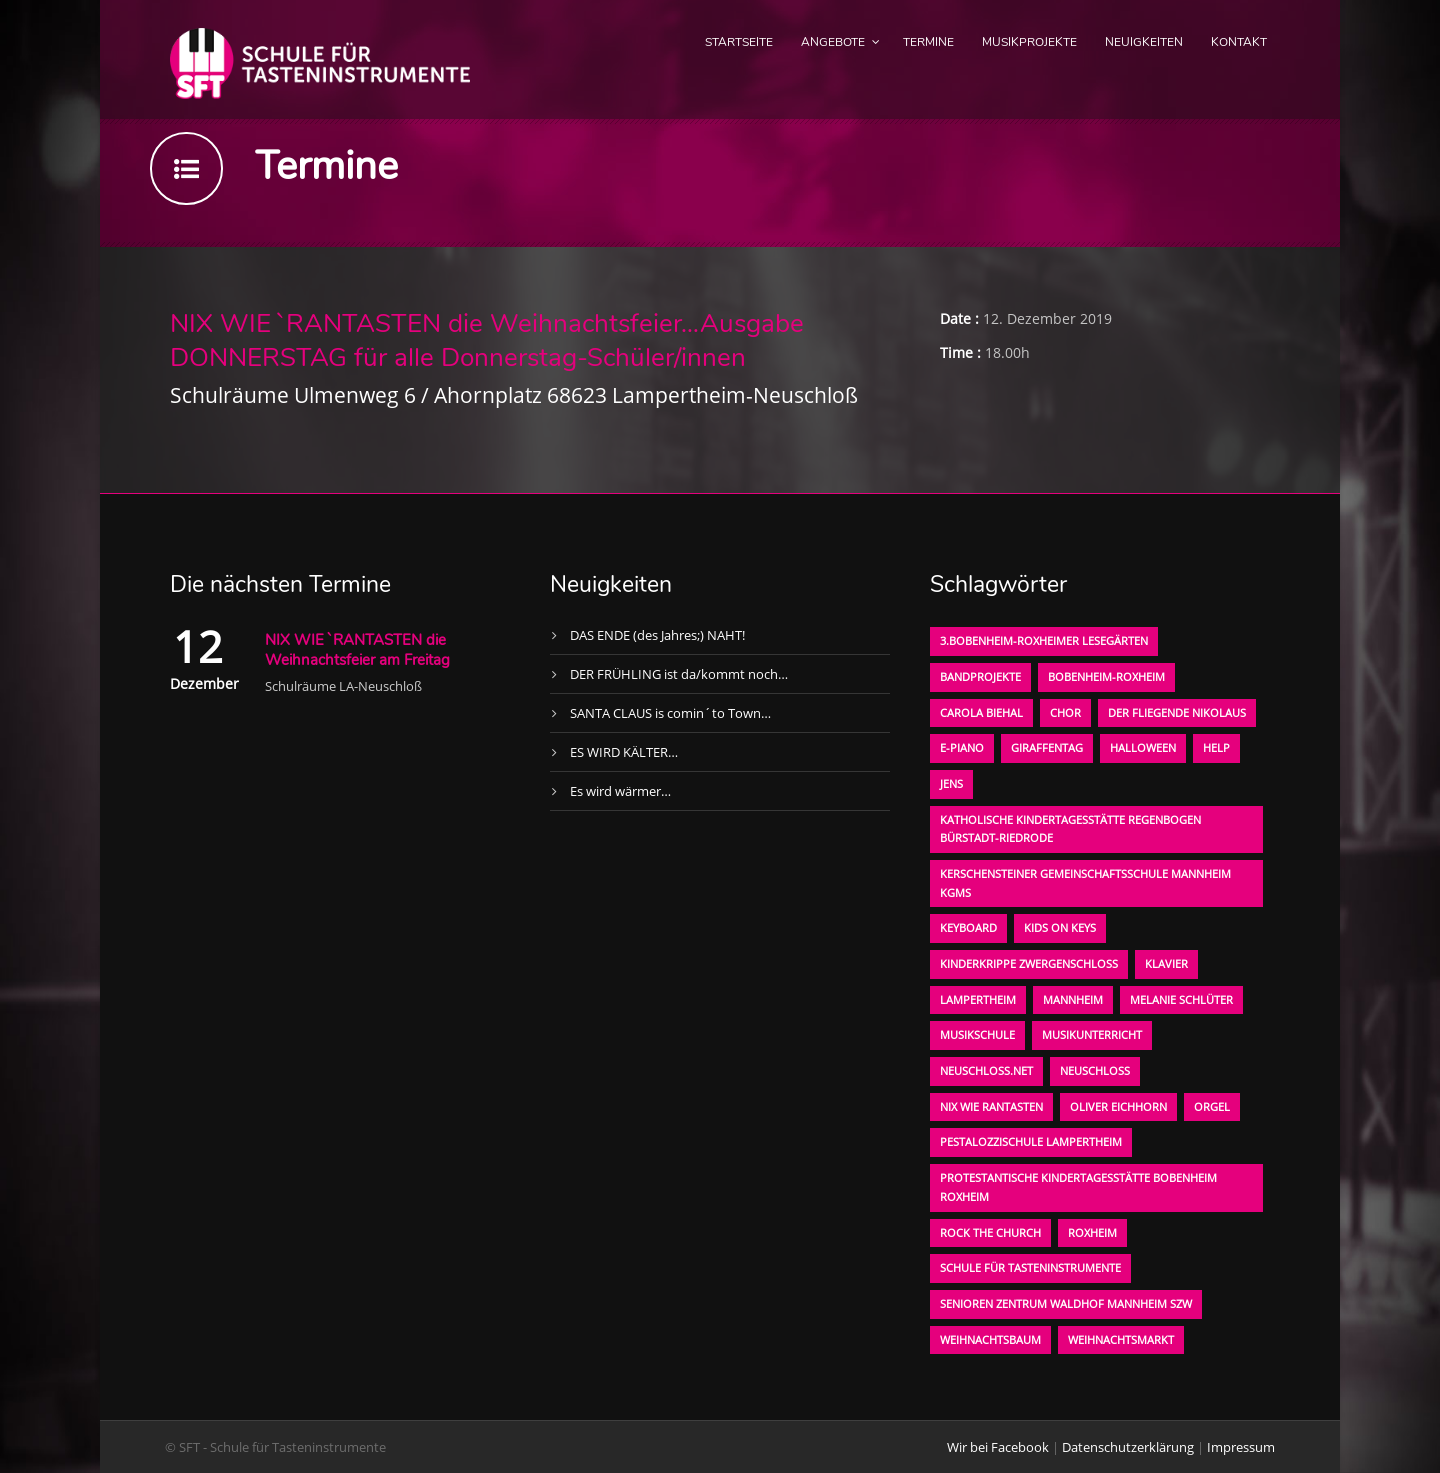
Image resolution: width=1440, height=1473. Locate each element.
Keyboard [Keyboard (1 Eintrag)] (968, 927)
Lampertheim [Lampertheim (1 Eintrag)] (978, 999)
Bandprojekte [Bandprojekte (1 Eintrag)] (980, 676)
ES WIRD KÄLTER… (624, 752)
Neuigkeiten (1144, 42)
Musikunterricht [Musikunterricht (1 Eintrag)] (1092, 1034)
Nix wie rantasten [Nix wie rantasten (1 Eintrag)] (991, 1106)
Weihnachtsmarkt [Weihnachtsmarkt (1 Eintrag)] (1121, 1339)
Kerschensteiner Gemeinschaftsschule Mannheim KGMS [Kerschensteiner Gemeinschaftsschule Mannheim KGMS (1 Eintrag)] (1085, 883)
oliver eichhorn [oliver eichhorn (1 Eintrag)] (1118, 1106)
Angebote (833, 42)
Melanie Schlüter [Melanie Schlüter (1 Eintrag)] (1181, 999)
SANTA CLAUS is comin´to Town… (670, 713)
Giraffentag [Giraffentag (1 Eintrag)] (1047, 747)
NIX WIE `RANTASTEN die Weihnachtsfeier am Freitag (357, 650)
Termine (928, 42)
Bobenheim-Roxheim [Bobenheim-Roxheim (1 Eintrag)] (1106, 676)
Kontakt (1239, 42)
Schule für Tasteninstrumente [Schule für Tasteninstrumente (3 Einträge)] (1030, 1267)
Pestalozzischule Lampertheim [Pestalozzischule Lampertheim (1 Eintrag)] (1031, 1141)
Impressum (1241, 1447)
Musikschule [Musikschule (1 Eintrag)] (977, 1034)
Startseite (739, 42)
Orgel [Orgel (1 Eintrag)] (1212, 1106)
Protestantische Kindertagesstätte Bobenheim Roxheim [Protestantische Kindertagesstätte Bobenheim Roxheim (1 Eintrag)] (1078, 1187)
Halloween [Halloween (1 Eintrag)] (1143, 747)
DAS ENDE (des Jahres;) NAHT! (657, 635)
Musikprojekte (1029, 42)
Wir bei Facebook (998, 1447)
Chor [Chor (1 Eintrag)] (1065, 712)
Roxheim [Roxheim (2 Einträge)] (1092, 1232)
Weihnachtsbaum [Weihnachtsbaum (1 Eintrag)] (990, 1339)
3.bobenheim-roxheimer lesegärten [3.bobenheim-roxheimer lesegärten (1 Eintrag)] (1044, 640)
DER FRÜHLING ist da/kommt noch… (679, 674)
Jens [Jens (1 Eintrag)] (951, 783)
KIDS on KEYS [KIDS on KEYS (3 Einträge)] (1060, 927)
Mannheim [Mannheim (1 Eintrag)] (1073, 999)
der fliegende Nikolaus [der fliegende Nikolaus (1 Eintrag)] (1177, 712)
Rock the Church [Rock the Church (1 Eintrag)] (990, 1232)
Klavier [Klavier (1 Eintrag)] (1166, 963)
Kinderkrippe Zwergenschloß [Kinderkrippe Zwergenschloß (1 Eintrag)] (1029, 963)
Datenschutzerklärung (1128, 1447)
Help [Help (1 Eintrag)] (1216, 747)
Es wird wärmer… (620, 791)
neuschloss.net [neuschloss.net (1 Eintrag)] (986, 1070)
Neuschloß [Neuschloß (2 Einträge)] (1095, 1070)
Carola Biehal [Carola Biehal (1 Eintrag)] (981, 712)
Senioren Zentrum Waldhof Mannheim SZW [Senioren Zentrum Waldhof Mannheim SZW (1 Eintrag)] (1066, 1303)
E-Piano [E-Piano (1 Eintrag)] (962, 747)
